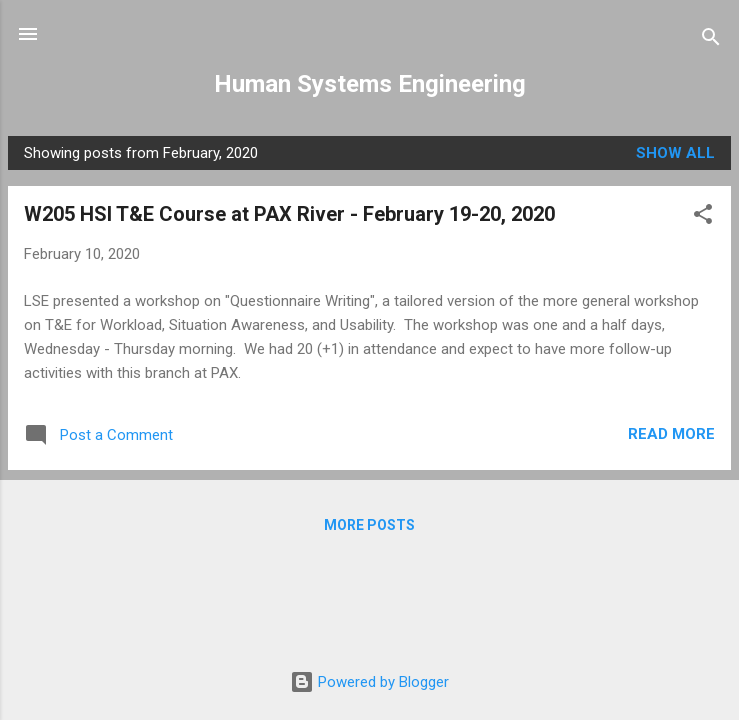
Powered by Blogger (369, 682)
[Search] (711, 40)
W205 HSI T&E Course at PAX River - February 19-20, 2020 (289, 214)
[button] (703, 217)
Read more (671, 434)
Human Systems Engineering (370, 84)
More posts (369, 525)
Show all (675, 153)
